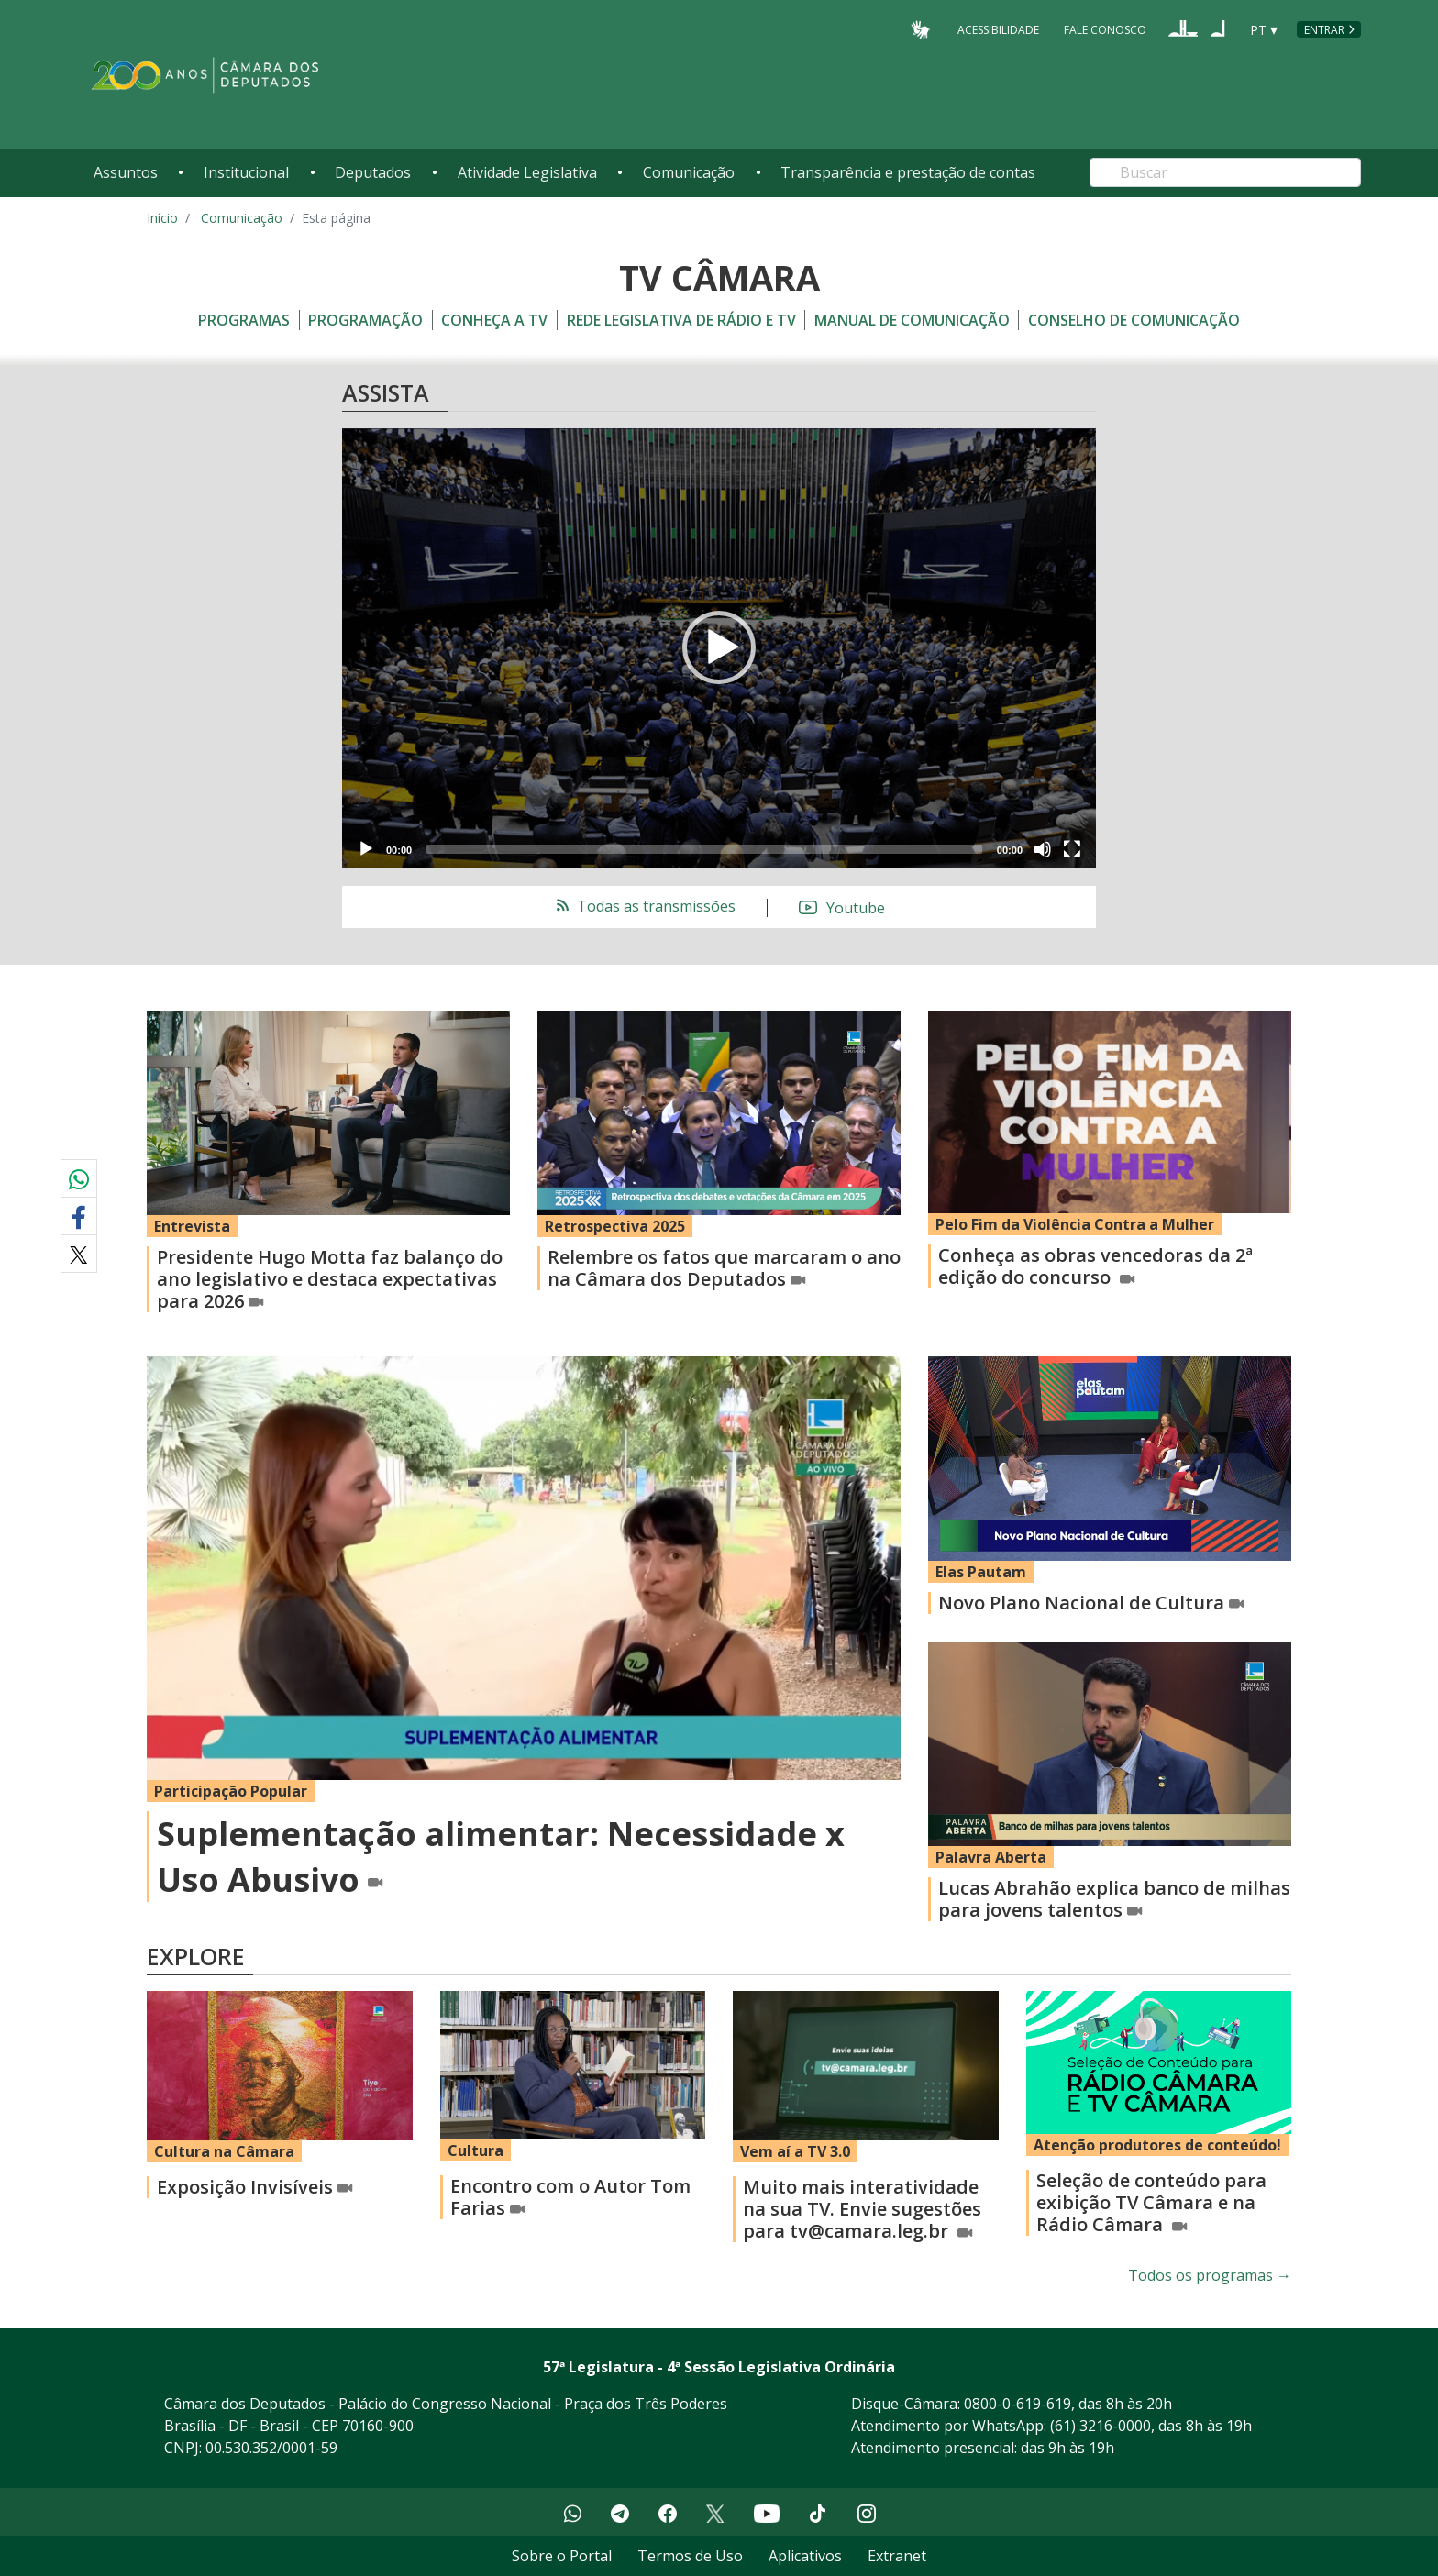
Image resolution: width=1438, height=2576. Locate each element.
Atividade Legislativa (527, 172)
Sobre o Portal (562, 2556)
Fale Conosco (1105, 29)
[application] (719, 648)
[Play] (366, 849)
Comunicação (689, 172)
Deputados (373, 172)
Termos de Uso (690, 2556)
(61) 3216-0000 (1100, 2426)
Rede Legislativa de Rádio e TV (681, 320)
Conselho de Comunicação (1134, 320)
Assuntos (126, 172)
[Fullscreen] (1072, 849)
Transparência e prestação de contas (907, 172)
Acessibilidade (998, 29)
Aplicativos (805, 2556)
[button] (719, 647)
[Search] (1225, 172)
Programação (365, 320)
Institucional (246, 172)
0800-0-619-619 (1017, 2404)
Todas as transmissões (644, 906)
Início (162, 218)
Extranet (897, 2556)
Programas (244, 320)
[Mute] (1043, 849)
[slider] (704, 849)
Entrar (1324, 30)
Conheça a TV (494, 320)
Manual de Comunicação (912, 320)
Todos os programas (1209, 2275)
